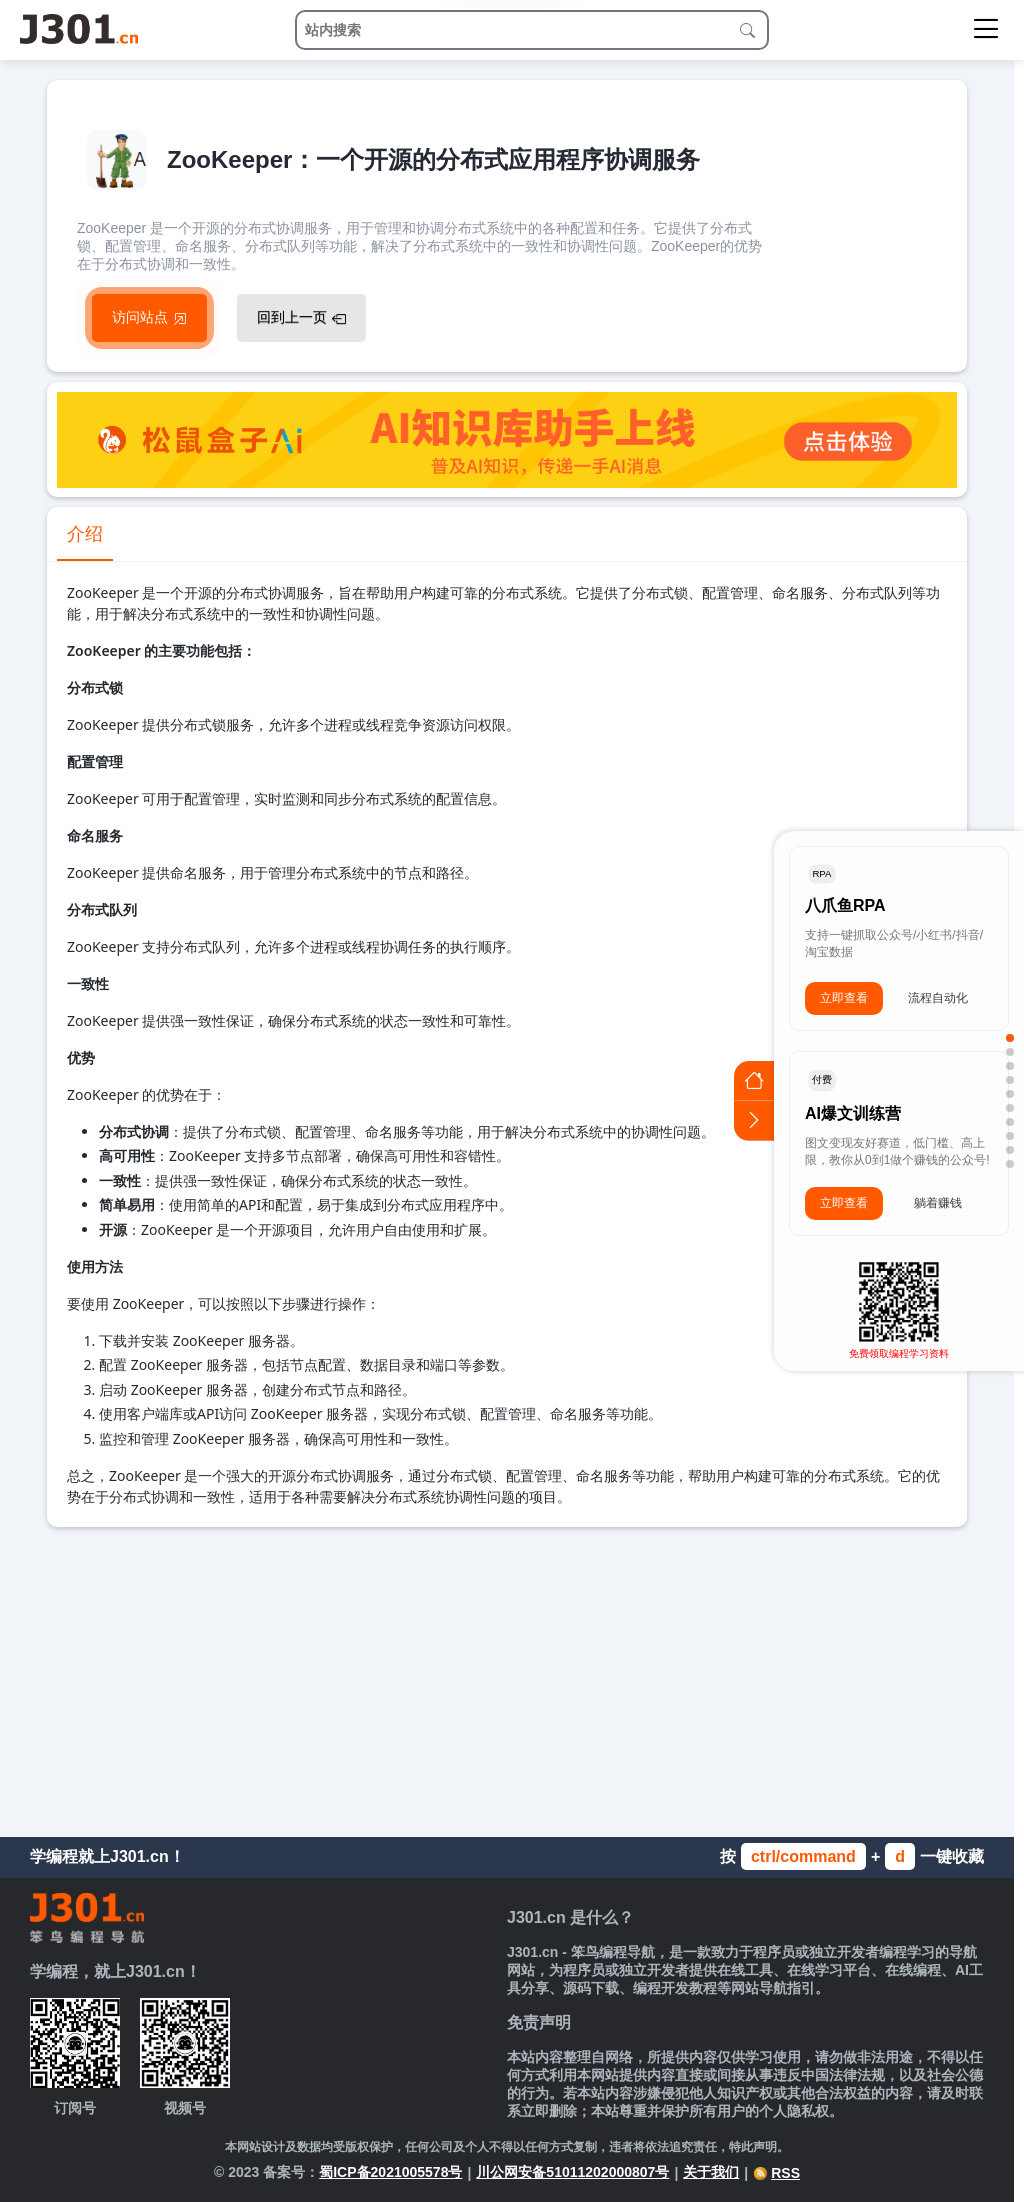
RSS (776, 2173)
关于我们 (711, 2172)
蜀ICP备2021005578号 (390, 2172)
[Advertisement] (507, 1677)
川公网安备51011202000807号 (572, 2172)
